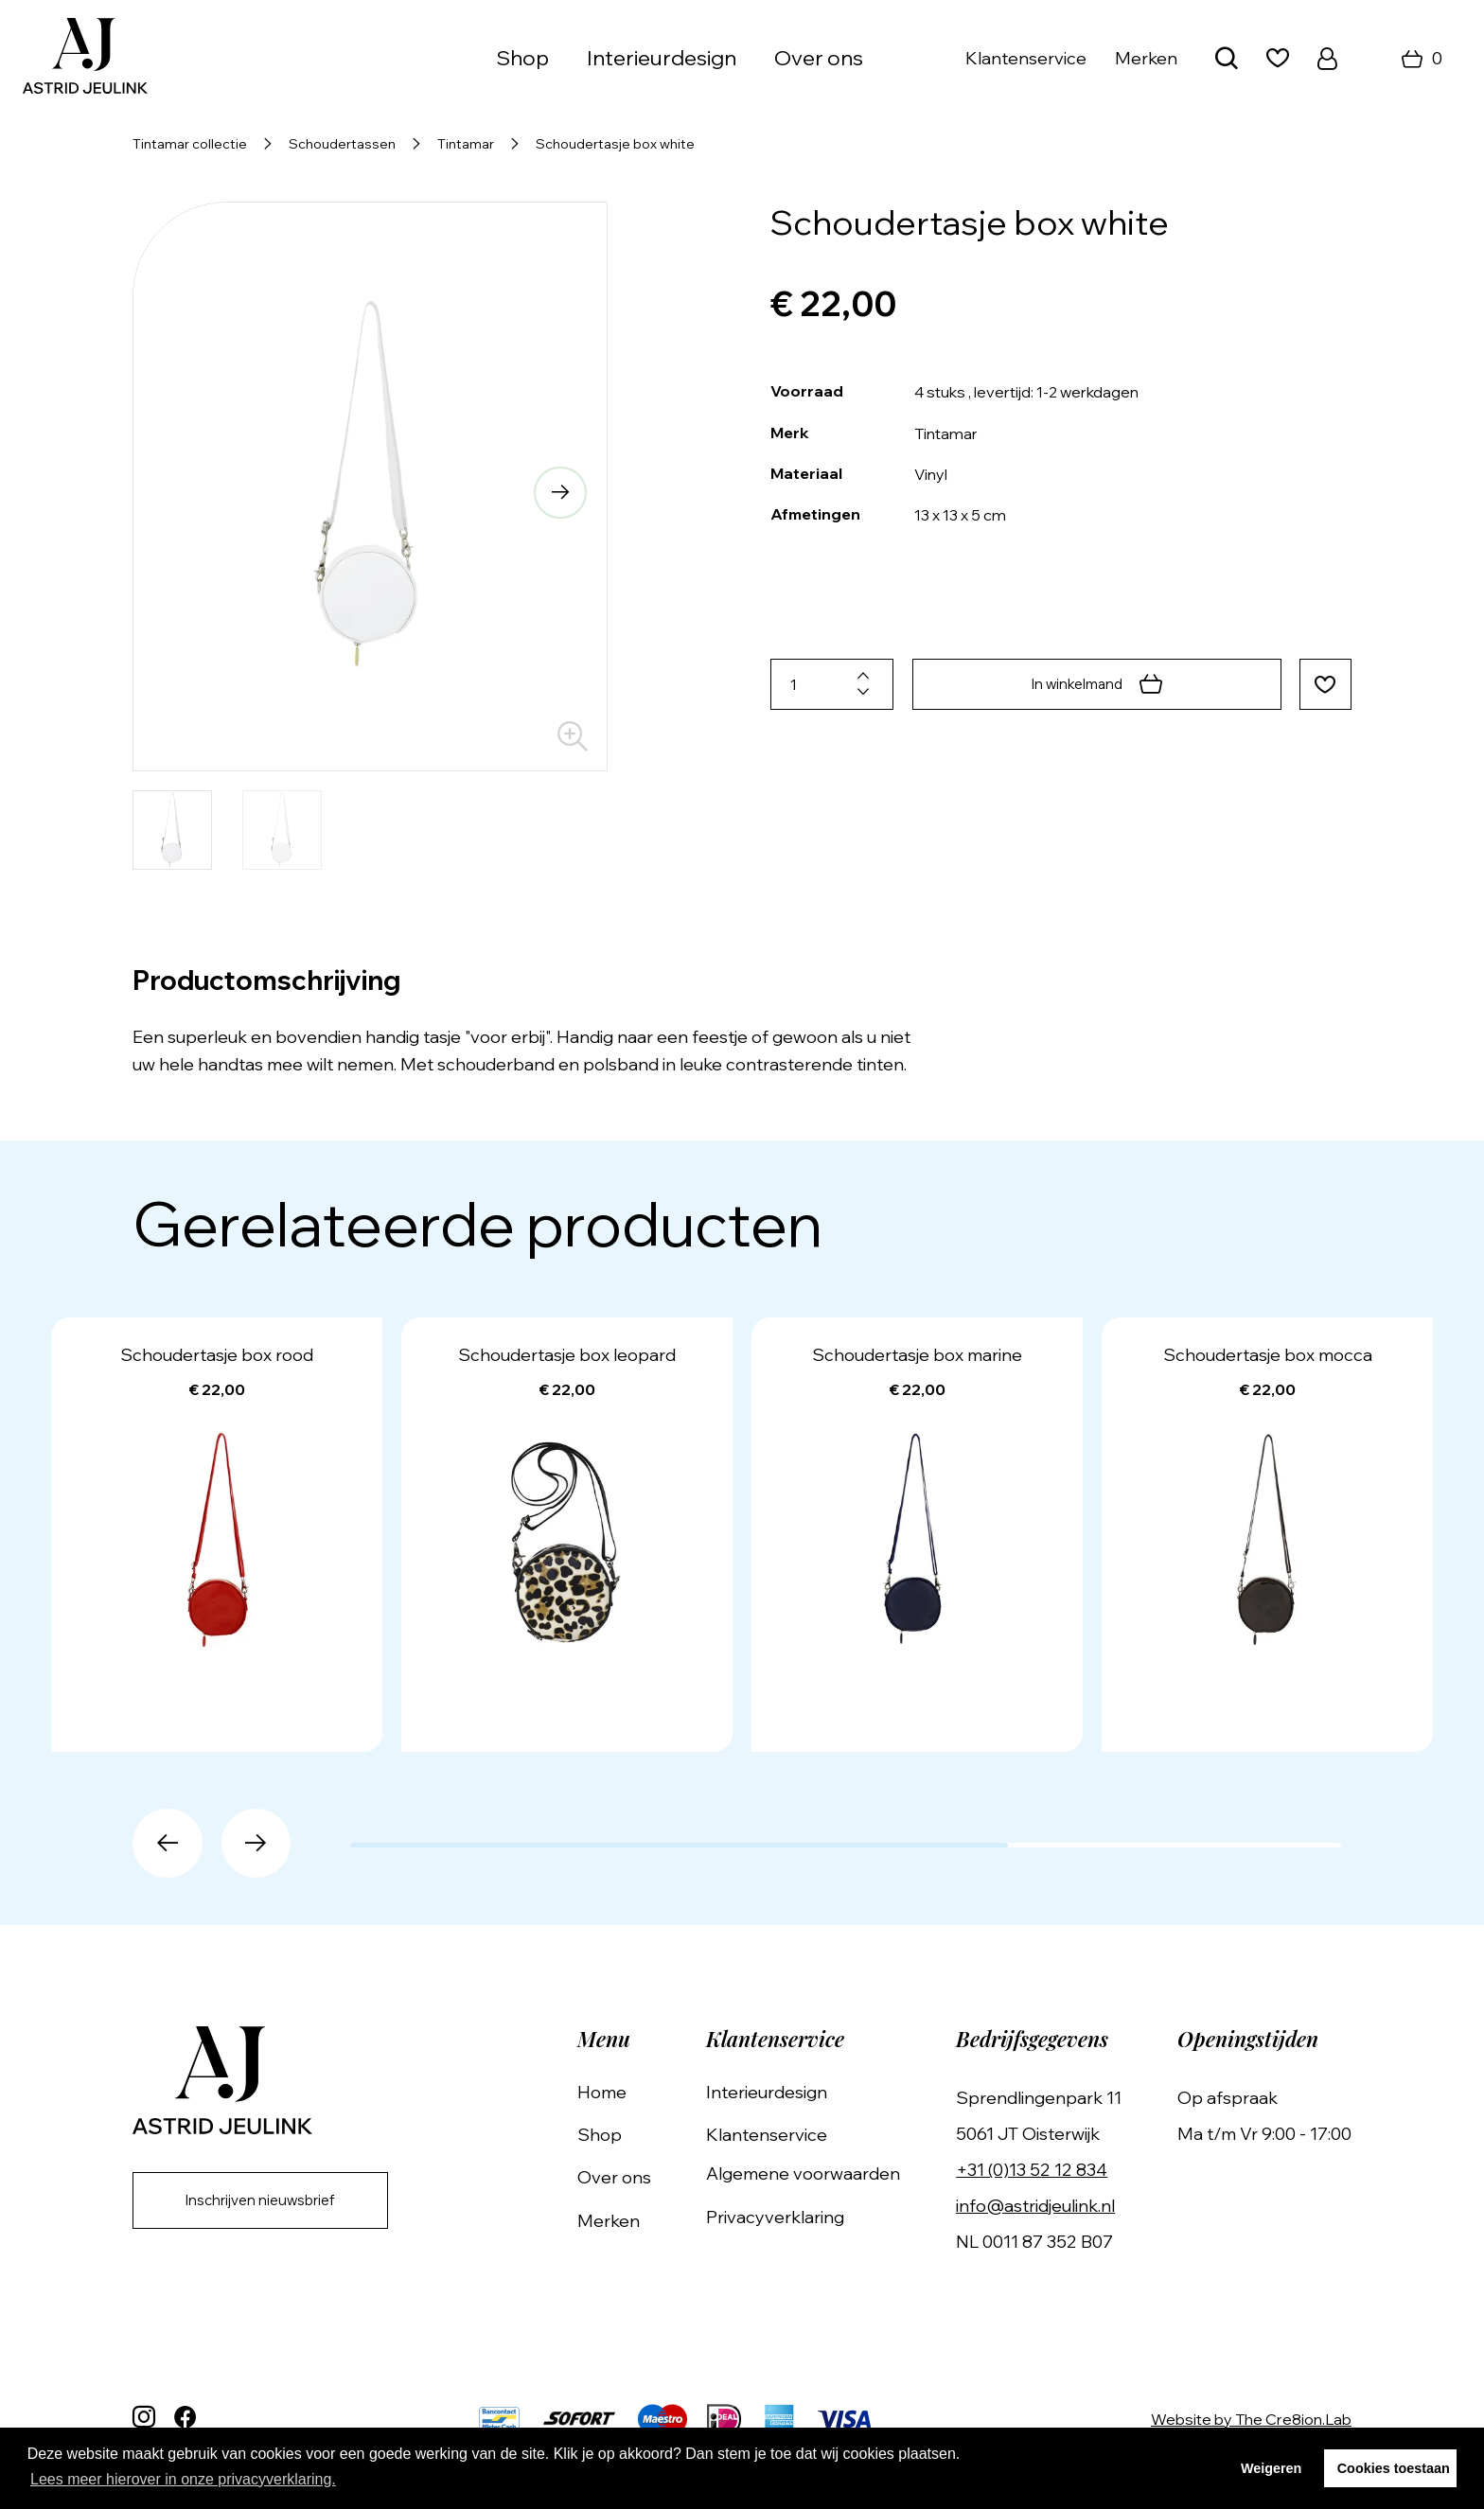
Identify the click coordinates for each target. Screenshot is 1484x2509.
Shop (522, 57)
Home (622, 2092)
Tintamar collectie (189, 143)
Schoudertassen (342, 143)
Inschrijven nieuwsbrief (270, 2202)
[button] (556, 495)
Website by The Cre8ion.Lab (1251, 2419)
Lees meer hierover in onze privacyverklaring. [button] (183, 2479)
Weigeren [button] (1271, 2468)
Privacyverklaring (789, 2217)
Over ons (818, 57)
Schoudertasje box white (615, 143)
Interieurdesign (661, 57)
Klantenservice (1025, 58)
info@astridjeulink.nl (1042, 2206)
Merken (1146, 58)
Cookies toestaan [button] (1393, 2468)
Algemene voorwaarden (817, 2173)
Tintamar (465, 143)
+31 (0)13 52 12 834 (1039, 2170)
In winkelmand (1093, 684)
